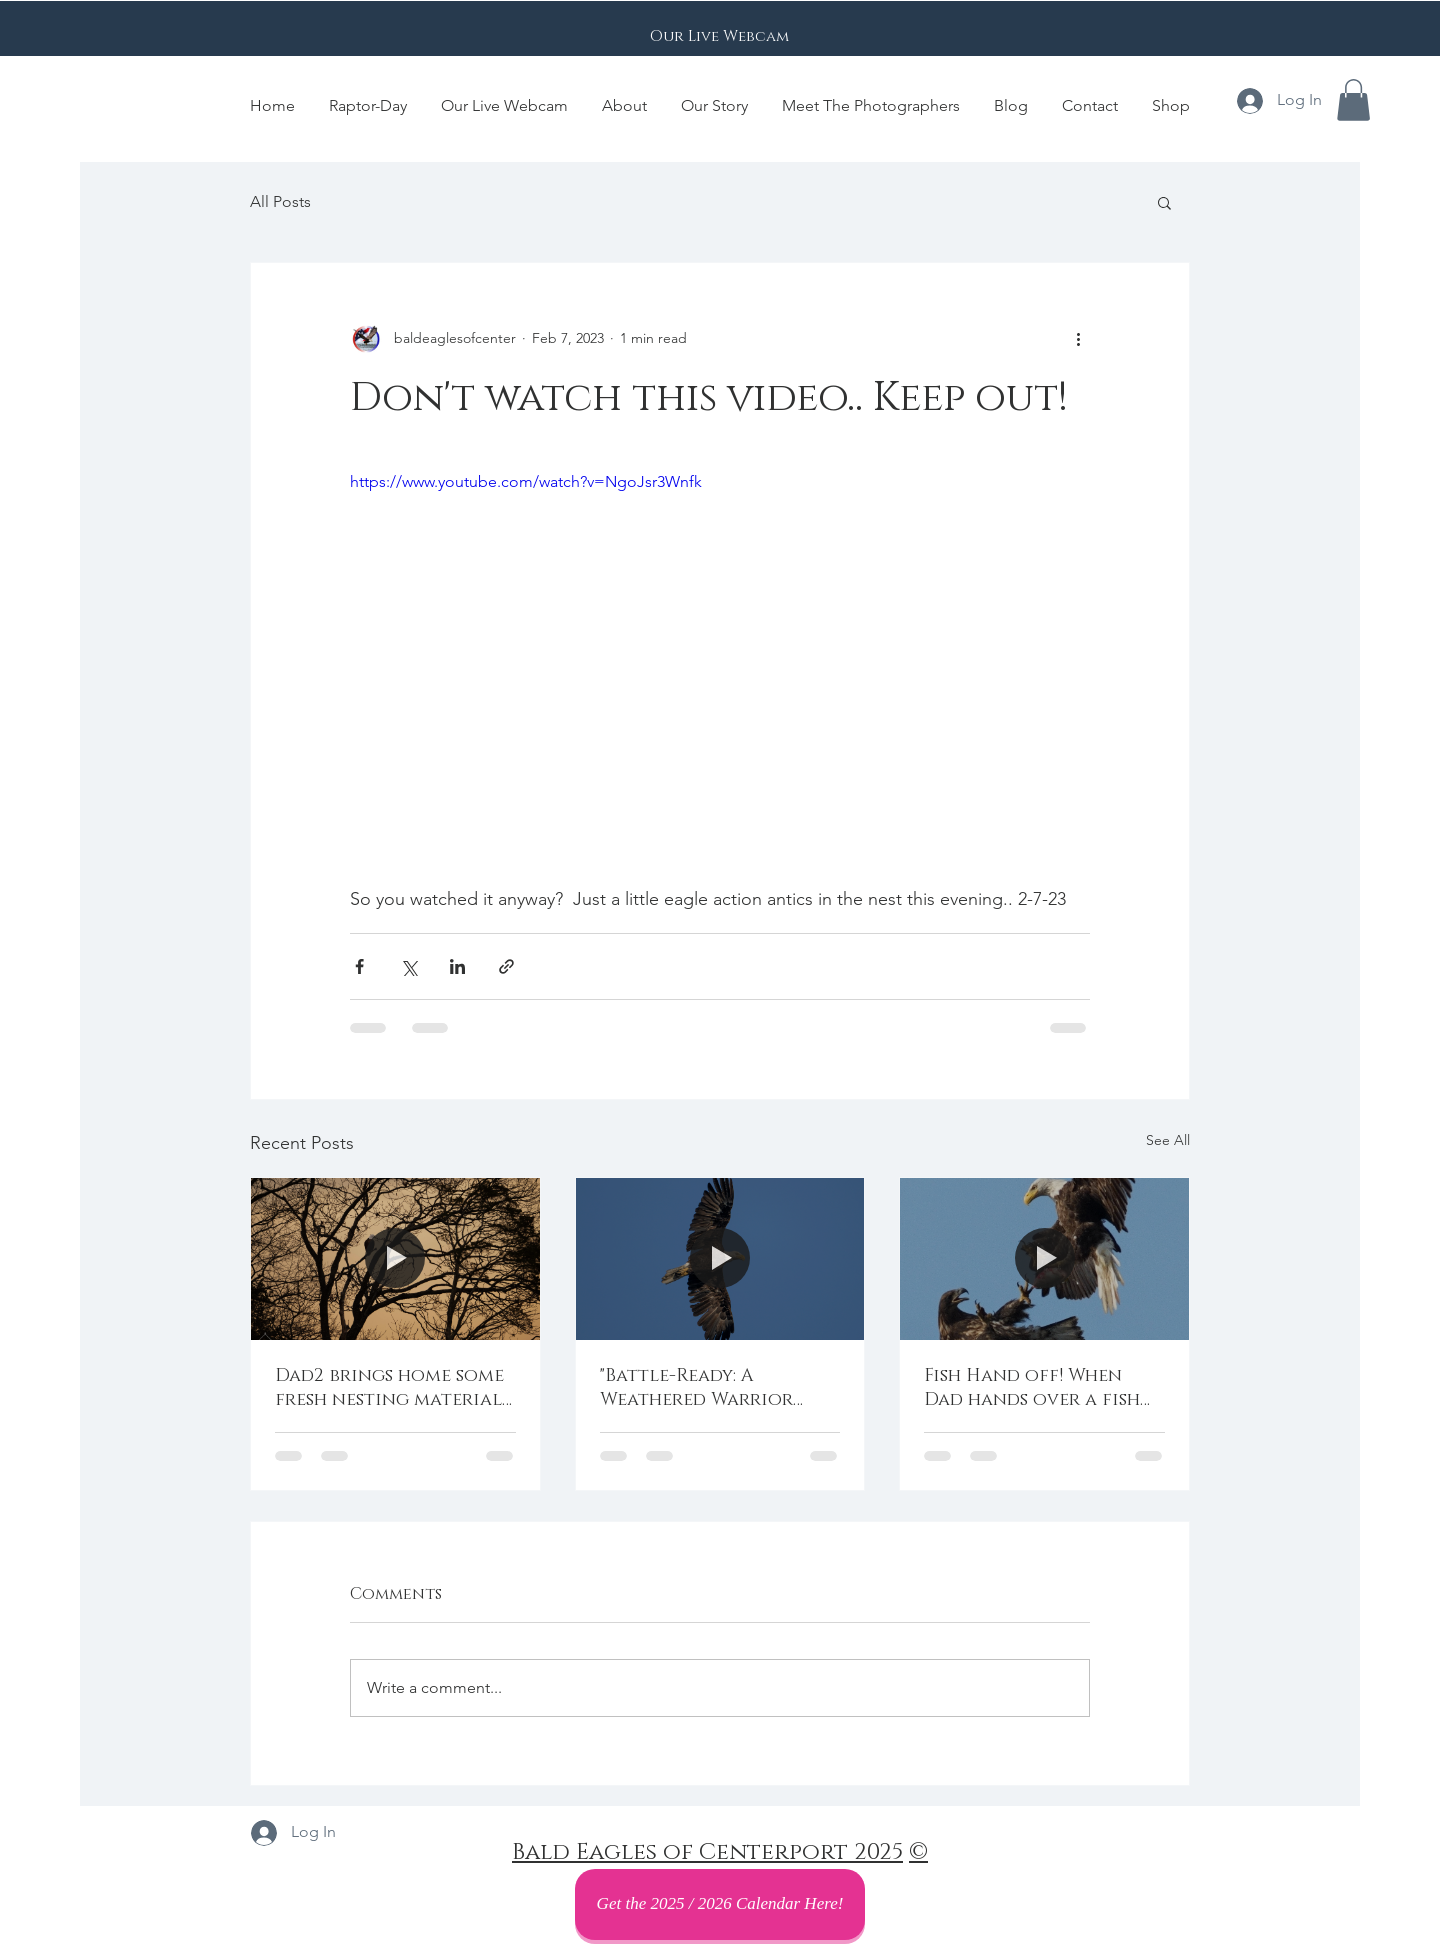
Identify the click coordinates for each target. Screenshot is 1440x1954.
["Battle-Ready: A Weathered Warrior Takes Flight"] (720, 1259)
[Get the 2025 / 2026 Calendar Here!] (720, 1904)
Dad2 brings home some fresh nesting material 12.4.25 (389, 1388)
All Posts (280, 201)
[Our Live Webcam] (719, 36)
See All (1168, 1140)
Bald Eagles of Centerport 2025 (707, 1852)
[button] (1353, 100)
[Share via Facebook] (359, 966)
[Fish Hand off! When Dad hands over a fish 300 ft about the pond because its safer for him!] (1044, 1259)
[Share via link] (506, 966)
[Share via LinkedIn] (457, 966)
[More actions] (1078, 339)
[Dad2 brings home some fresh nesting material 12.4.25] (395, 1259)
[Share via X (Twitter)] (408, 966)
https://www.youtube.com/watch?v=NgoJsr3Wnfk (526, 481)
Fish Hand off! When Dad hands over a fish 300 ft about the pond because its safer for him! (1032, 1388)
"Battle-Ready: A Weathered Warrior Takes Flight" (696, 1388)
